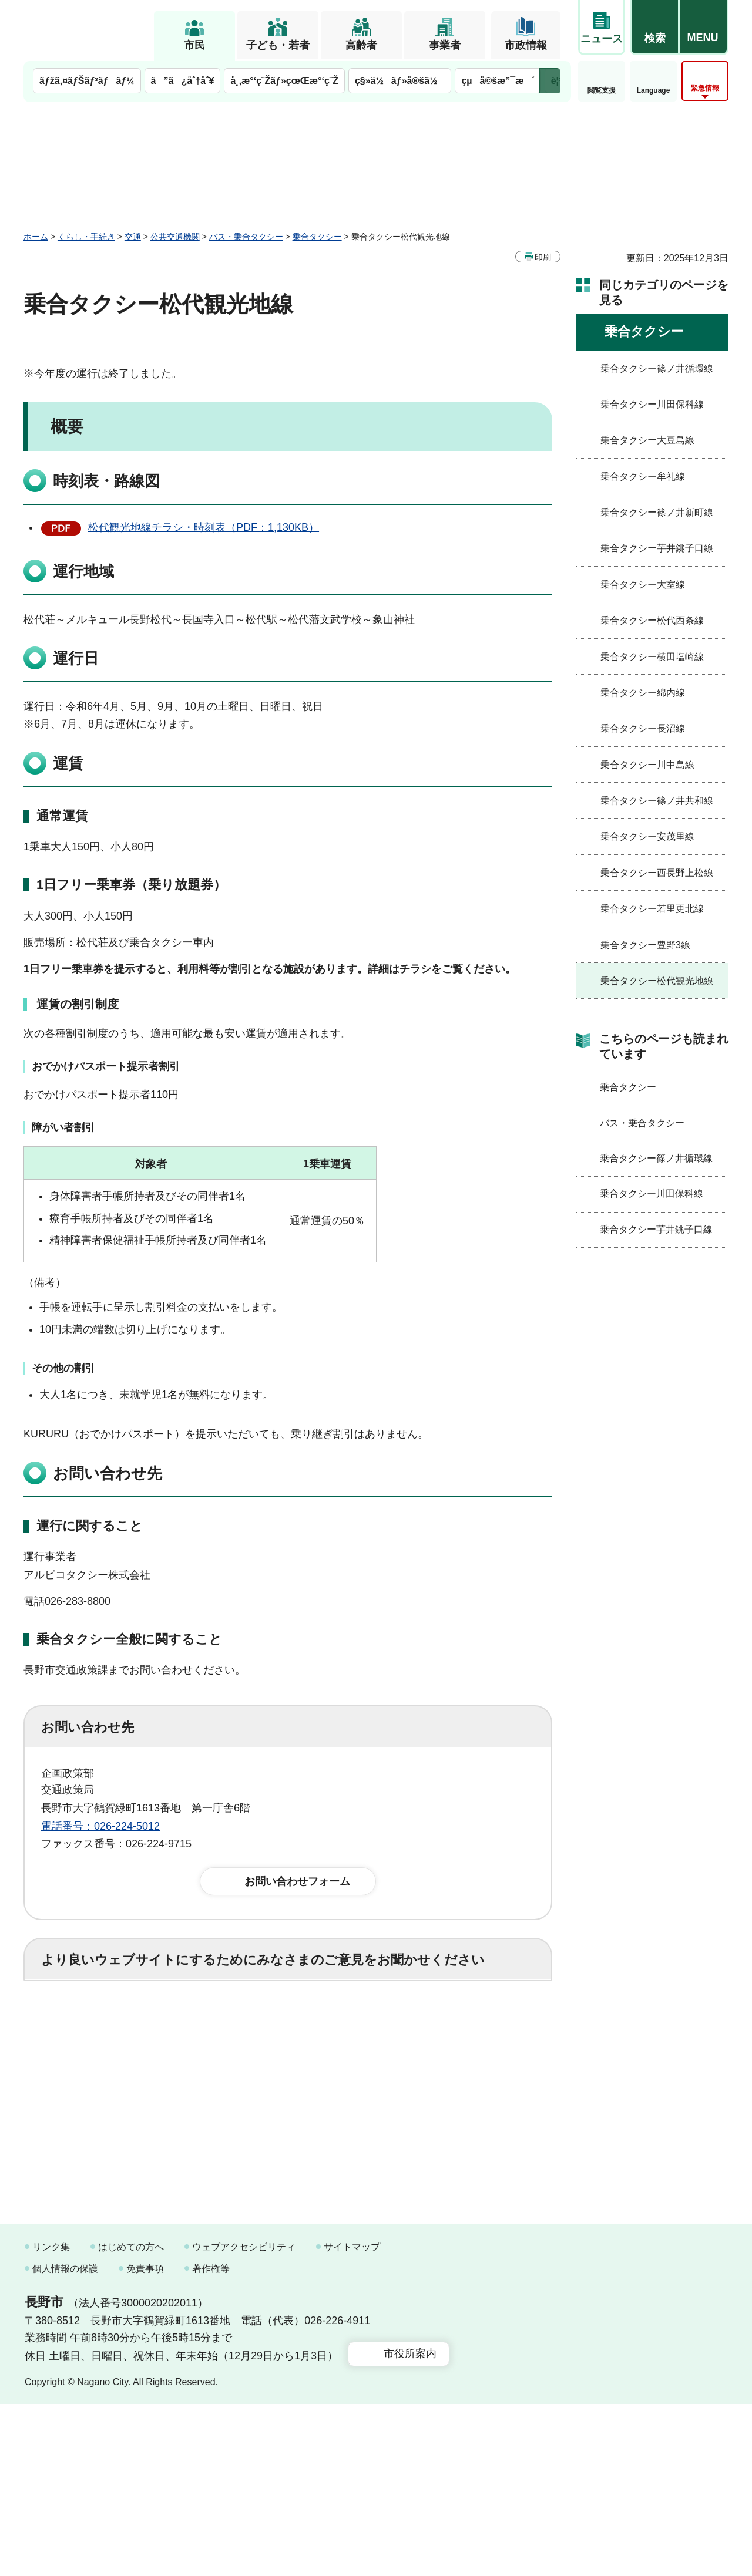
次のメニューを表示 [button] (549, 80)
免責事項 (145, 2441)
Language (653, 90)
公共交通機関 (175, 236)
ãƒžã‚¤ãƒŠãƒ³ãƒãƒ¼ (87, 81)
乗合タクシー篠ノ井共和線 (656, 801)
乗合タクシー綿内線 (642, 693)
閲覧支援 (602, 90)
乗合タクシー (317, 236)
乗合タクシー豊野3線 (645, 945)
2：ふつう (184, 2025)
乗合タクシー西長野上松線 (656, 873)
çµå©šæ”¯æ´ (497, 81)
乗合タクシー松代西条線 (652, 620)
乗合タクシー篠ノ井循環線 (656, 368)
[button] (654, 27)
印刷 (543, 257)
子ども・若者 (278, 45)
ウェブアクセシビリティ (244, 2418)
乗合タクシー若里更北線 (652, 909)
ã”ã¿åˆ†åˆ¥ (182, 81)
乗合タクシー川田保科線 (652, 404)
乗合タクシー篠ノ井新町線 (656, 512)
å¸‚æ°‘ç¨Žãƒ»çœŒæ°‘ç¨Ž (284, 81)
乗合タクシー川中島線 (647, 765)
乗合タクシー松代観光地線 (656, 981)
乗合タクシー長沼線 (642, 728)
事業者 (445, 45)
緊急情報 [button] (705, 88)
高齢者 (361, 45)
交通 (133, 236)
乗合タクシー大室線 (642, 585)
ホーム (36, 236)
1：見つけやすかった (109, 2077)
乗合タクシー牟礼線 (642, 476)
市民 (194, 45)
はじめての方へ (131, 2418)
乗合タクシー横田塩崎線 (652, 657)
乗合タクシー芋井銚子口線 (656, 548)
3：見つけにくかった (323, 2077)
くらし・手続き (86, 236)
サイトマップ (352, 2418)
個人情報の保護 (65, 2441)
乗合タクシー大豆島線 (647, 440)
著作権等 (211, 2441)
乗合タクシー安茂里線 (647, 836)
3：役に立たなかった (291, 2025)
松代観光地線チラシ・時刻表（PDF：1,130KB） (203, 527)
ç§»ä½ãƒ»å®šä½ (400, 81)
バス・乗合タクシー (246, 236)
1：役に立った (93, 2025)
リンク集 (51, 2418)
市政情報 (526, 45)
